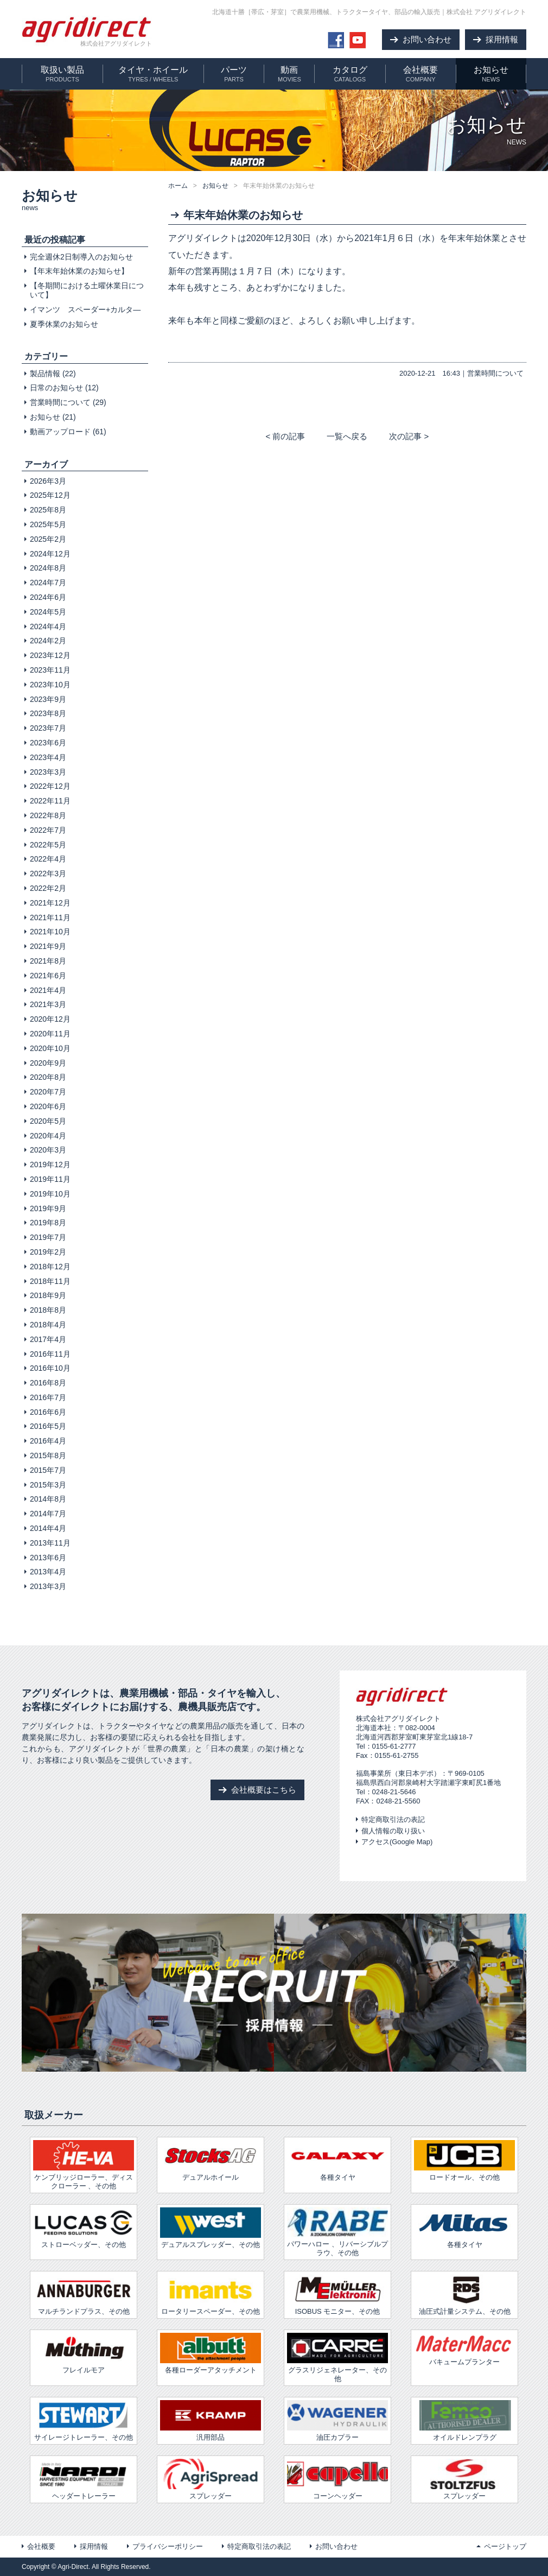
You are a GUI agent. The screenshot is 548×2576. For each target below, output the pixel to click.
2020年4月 (48, 1135)
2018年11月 (50, 1281)
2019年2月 (48, 1252)
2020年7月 (48, 1091)
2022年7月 (48, 830)
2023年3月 (48, 772)
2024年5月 (48, 611)
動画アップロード (60, 431)
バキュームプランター (464, 2349)
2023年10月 (50, 684)
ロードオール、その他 (464, 2160)
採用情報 (94, 2546)
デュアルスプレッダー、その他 (210, 2228)
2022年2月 (48, 888)
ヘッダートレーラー (83, 2479)
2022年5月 (48, 844)
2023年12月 (50, 655)
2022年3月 (48, 873)
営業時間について (495, 373)
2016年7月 (48, 1397)
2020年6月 (48, 1106)
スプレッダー (210, 2479)
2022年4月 (48, 859)
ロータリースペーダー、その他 (210, 2294)
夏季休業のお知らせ (64, 324)
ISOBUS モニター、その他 (337, 2294)
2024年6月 (48, 597)
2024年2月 (48, 640)
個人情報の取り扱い (393, 1831)
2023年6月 (48, 742)
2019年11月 (50, 1179)
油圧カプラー (337, 2420)
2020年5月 (48, 1121)
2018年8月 (48, 1310)
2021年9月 (48, 946)
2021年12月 (50, 902)
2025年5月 (48, 524)
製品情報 (45, 373)
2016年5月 (48, 1426)
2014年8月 (48, 1499)
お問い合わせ (336, 2546)
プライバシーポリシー (167, 2546)
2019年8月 (48, 1222)
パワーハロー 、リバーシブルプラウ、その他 (337, 2231)
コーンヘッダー (337, 2479)
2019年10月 (50, 1193)
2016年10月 (50, 1368)
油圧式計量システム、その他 (464, 2294)
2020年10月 (50, 1048)
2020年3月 (48, 1149)
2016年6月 (48, 1412)
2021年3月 (48, 1004)
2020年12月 (50, 1019)
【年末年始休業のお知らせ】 (79, 271)
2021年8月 (48, 961)
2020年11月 (50, 1033)
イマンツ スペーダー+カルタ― (85, 309)
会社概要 (41, 2546)
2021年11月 (50, 917)
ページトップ (505, 2546)
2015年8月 (48, 1455)
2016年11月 (50, 1354)
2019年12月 (50, 1164)
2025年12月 (50, 495)
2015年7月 (48, 1470)
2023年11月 (50, 670)
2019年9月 (48, 1208)
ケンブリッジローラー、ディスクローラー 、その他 (83, 2164)
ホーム (178, 185)
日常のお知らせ (56, 387)
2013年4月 (48, 1571)
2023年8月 (48, 713)
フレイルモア (83, 2353)
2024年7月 (48, 582)
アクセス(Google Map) (396, 1842)
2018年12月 (50, 1266)
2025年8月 (48, 509)
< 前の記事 (285, 436)
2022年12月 (50, 786)
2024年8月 (48, 568)
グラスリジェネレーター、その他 (337, 2357)
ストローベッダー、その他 (83, 2228)
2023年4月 (48, 757)
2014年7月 (48, 1513)
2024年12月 (50, 553)
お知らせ (215, 185)
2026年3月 (48, 481)
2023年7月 (48, 728)
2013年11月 (50, 1543)
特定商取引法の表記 (393, 1819)
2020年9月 (48, 1063)
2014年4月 (48, 1528)
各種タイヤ (464, 2228)
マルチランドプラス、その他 (83, 2294)
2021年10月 (50, 931)
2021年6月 (48, 975)
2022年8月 (48, 815)
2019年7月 (48, 1237)
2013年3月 (48, 1586)
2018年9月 (48, 1295)
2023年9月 (48, 699)
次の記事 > (409, 436)
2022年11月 (50, 800)
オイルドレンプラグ (464, 2420)
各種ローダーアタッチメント (210, 2353)
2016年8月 (48, 1382)
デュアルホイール (210, 2160)
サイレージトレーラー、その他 (83, 2420)
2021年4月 (48, 990)
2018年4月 (48, 1324)
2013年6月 (48, 1557)
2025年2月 (48, 539)
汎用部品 (210, 2420)
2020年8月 (48, 1077)
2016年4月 (48, 1440)
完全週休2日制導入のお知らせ (81, 256)
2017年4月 (48, 1339)
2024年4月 (48, 626)
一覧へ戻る (347, 436)
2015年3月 (48, 1484)
